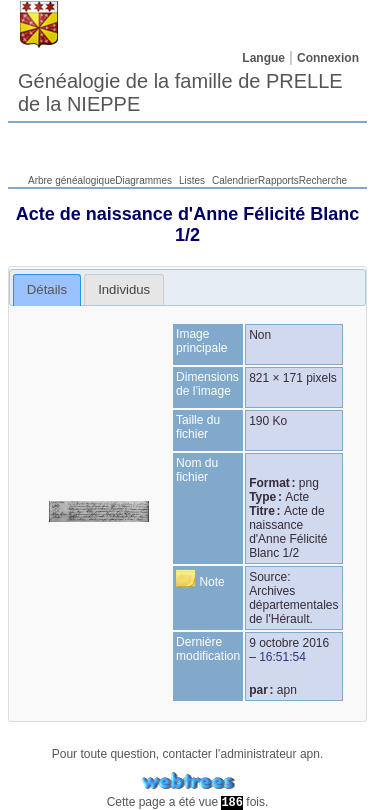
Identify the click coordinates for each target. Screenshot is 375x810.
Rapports (278, 180)
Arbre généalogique (71, 180)
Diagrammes (143, 180)
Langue (263, 58)
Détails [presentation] (47, 289)
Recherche (323, 180)
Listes (192, 180)
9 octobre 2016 (289, 643)
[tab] (47, 290)
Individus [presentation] (124, 289)
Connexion (328, 58)
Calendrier (235, 180)
